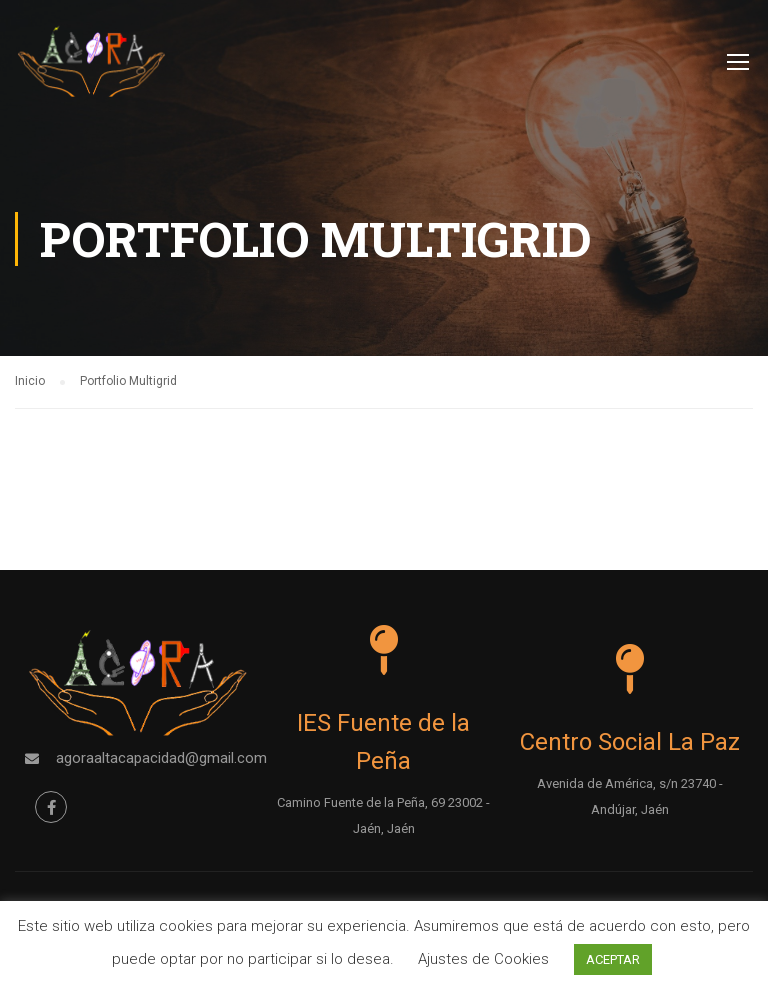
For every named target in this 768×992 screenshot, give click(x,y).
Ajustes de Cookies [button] (483, 959)
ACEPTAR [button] (613, 959)
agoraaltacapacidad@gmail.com (161, 758)
